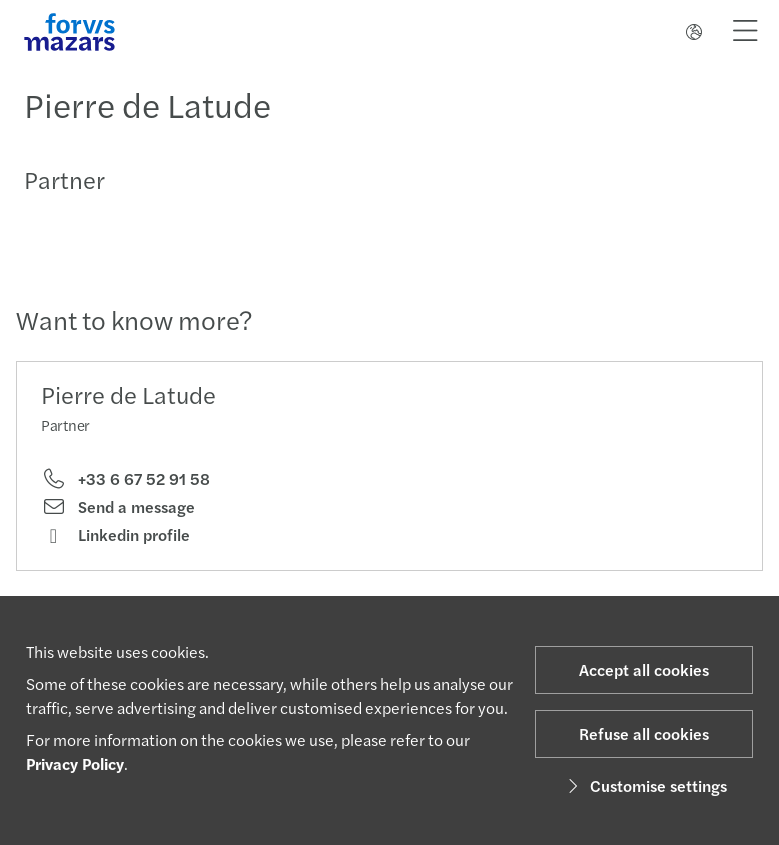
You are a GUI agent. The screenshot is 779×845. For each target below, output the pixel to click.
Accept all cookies (644, 669)
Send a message (118, 507)
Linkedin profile (115, 535)
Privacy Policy (75, 763)
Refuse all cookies (644, 733)
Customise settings (644, 785)
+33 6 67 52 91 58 (125, 479)
